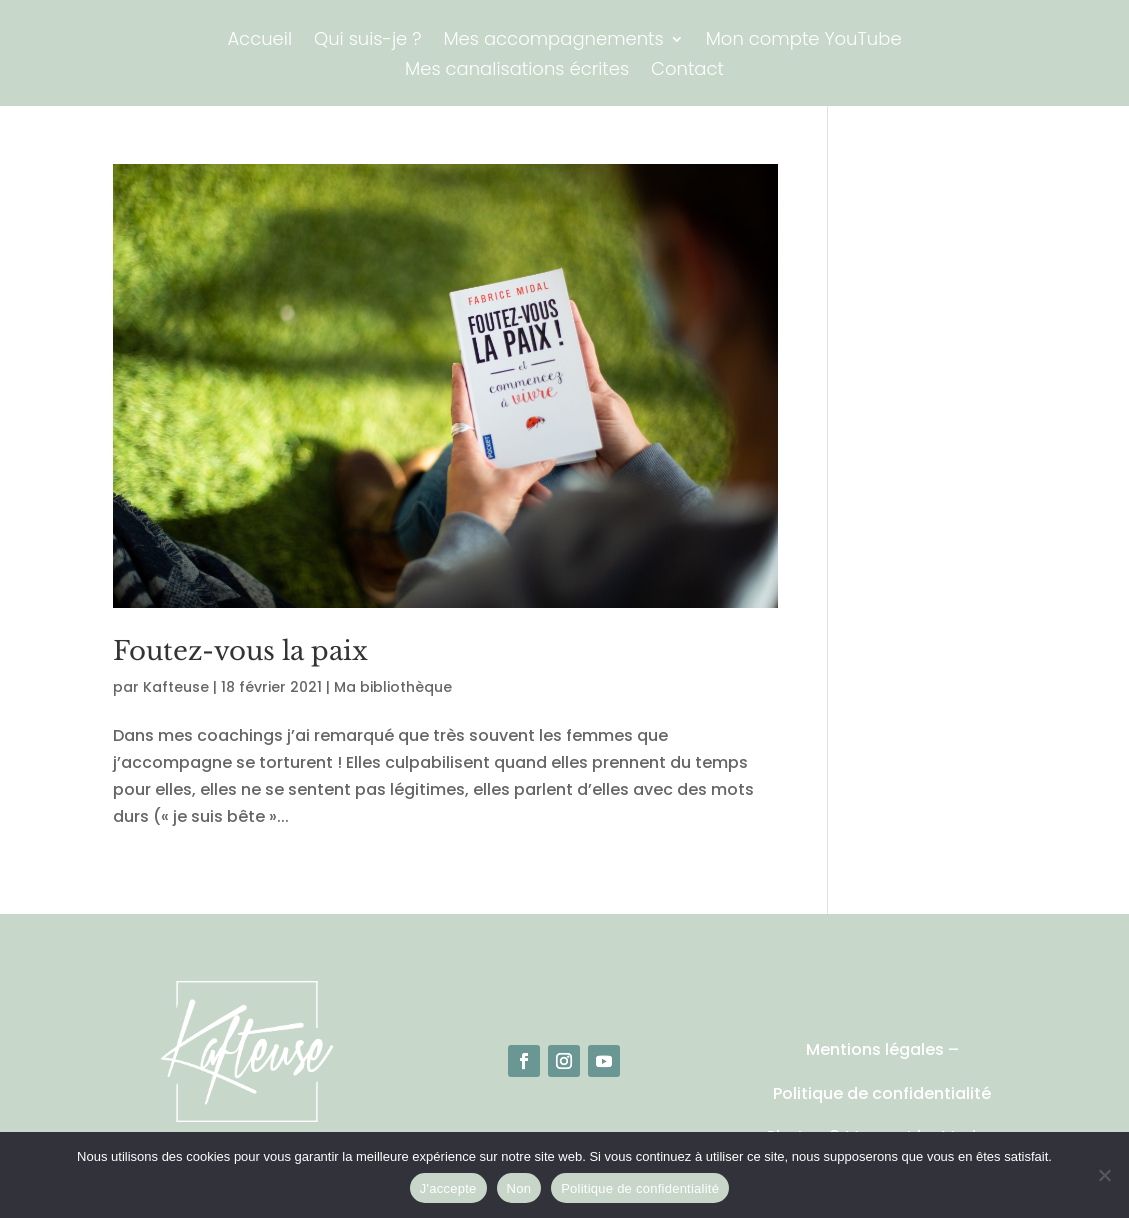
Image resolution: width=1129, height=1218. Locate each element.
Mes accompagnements (553, 41)
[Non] (1104, 1175)
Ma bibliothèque (393, 687)
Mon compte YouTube (804, 41)
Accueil (259, 41)
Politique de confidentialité (882, 1093)
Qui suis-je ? (367, 41)
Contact (687, 71)
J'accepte (448, 1188)
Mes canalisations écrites (517, 71)
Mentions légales (875, 1049)
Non (519, 1188)
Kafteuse (176, 687)
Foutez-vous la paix (240, 651)
